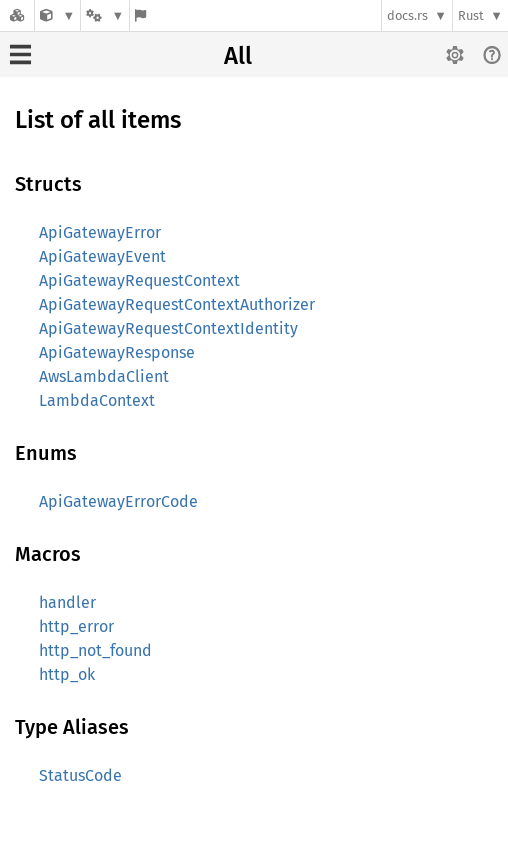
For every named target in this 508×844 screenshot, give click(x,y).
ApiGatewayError (100, 232)
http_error (76, 626)
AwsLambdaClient (104, 376)
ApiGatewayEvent (102, 256)
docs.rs (407, 15)
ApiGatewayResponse (117, 352)
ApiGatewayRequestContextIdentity (168, 328)
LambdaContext (97, 400)
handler (67, 602)
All (238, 56)
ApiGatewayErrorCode (118, 501)
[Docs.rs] (17, 15)
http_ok (67, 674)
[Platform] (105, 15)
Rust (471, 15)
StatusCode (80, 775)
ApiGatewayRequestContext (139, 280)
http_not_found (95, 650)
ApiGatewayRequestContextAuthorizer (177, 304)
